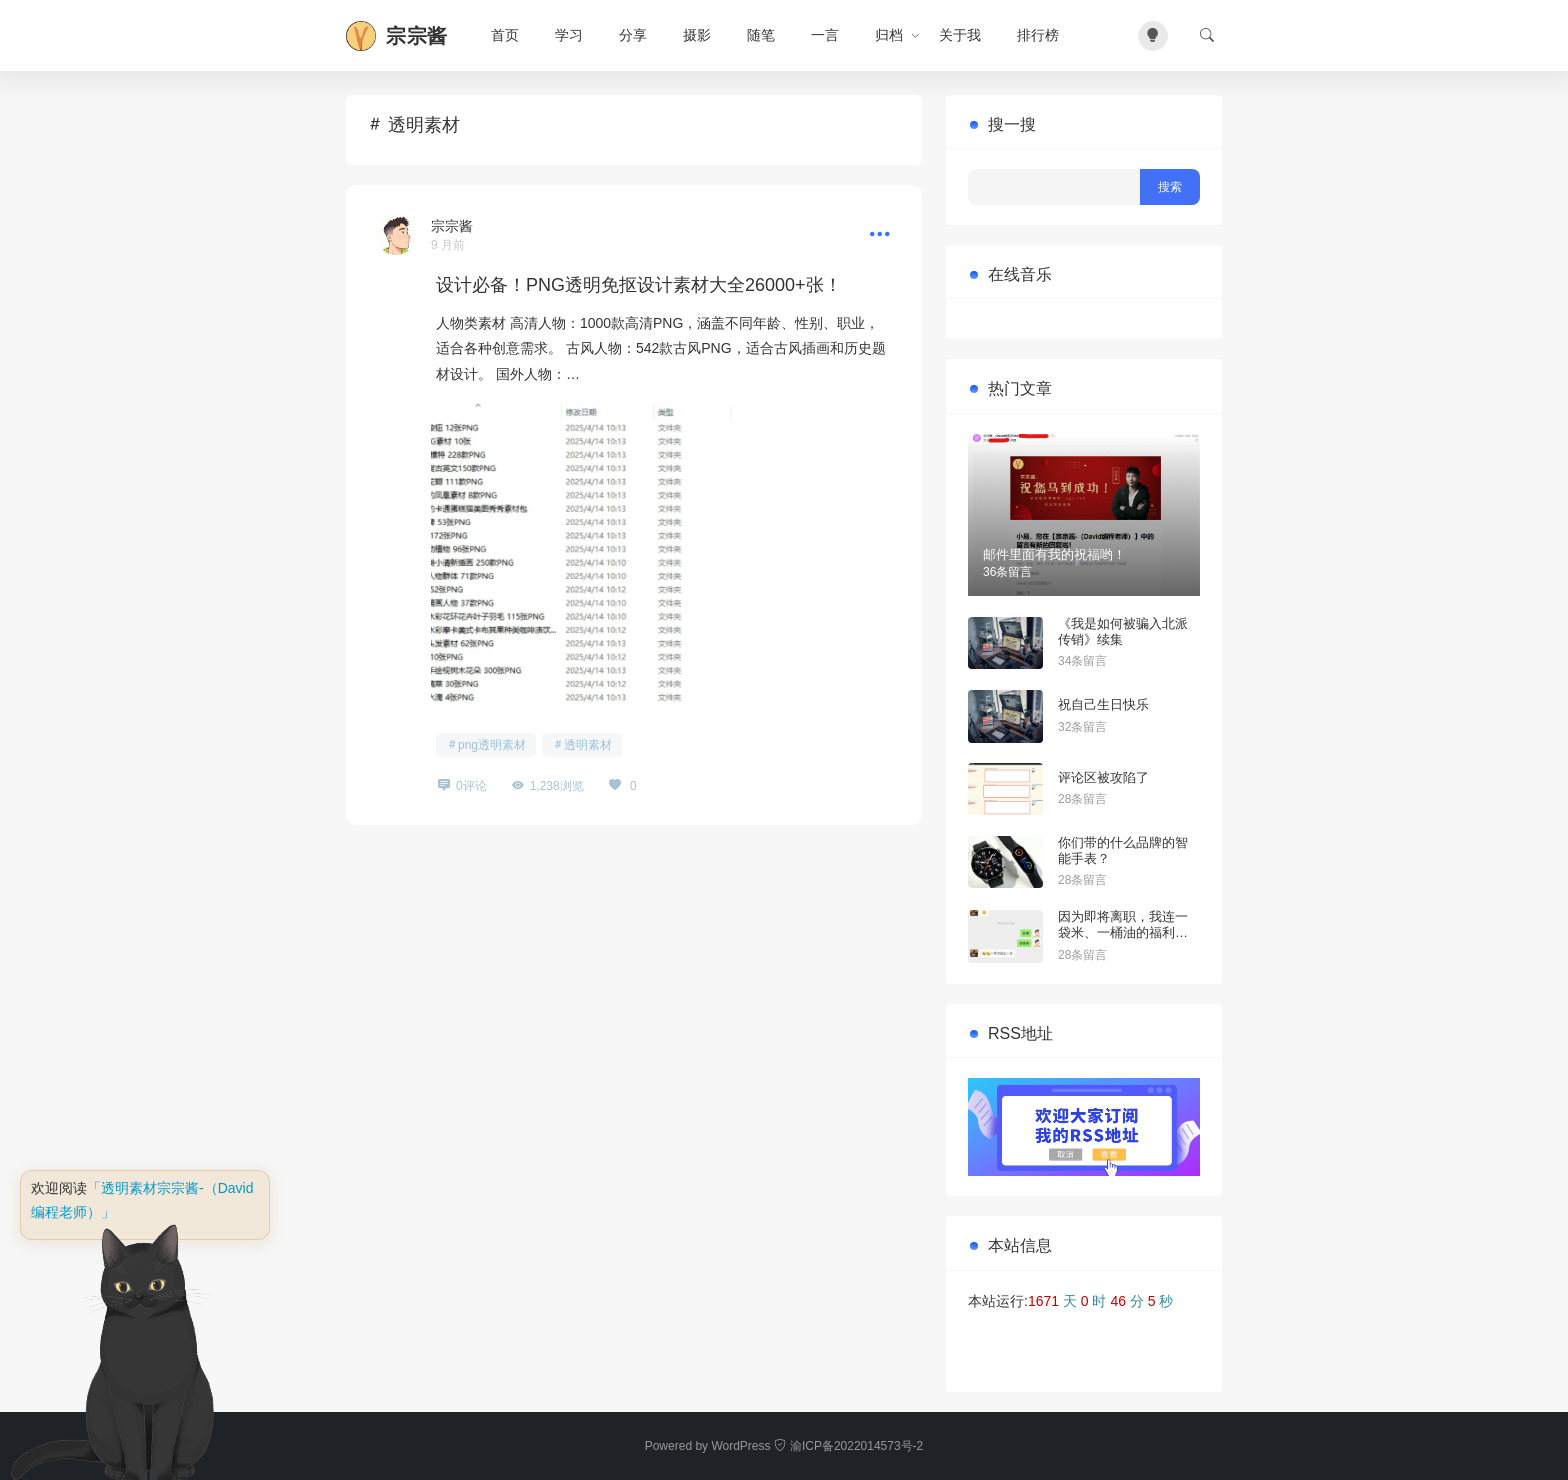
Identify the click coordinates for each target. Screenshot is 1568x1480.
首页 (505, 35)
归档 (889, 35)
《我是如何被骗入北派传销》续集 (1123, 631)
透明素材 (588, 745)
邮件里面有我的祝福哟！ (1054, 554)
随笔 (761, 35)
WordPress (740, 1446)
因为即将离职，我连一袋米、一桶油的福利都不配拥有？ (1123, 932)
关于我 (960, 35)
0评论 (471, 786)
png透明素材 (492, 745)
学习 (569, 35)
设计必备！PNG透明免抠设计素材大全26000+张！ (639, 285)
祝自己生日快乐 (1103, 704)
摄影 (697, 35)
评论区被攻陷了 (1103, 777)
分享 (633, 35)
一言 (825, 35)
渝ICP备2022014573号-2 (848, 1446)
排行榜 (1038, 35)
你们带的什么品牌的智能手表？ (1123, 850)
